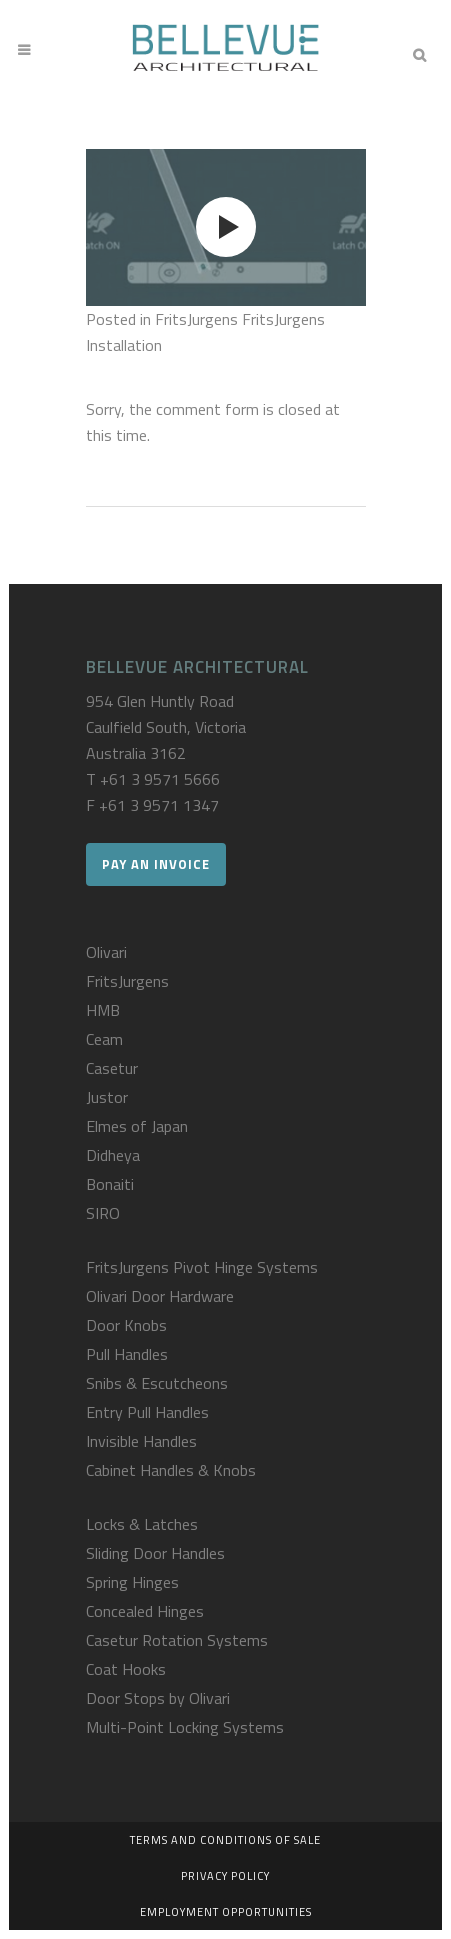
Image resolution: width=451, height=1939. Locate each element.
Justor (107, 1097)
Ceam (104, 1039)
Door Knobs (126, 1325)
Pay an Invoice (156, 864)
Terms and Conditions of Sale (225, 1840)
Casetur (112, 1068)
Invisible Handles (141, 1441)
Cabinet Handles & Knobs (171, 1470)
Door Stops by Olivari (158, 1698)
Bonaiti (110, 1184)
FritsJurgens (127, 981)
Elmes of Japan (137, 1126)
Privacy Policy (225, 1876)
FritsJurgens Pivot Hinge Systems (202, 1267)
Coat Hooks (126, 1669)
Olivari (106, 952)
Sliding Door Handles (155, 1553)
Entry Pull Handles (147, 1412)
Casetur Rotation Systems (177, 1640)
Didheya (113, 1155)
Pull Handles (127, 1354)
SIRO (103, 1213)
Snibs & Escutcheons (157, 1383)
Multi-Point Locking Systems (185, 1727)
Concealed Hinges (145, 1611)
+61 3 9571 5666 (160, 779)
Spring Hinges (132, 1582)
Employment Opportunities (226, 1912)
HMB (103, 1010)
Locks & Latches (142, 1524)
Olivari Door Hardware (160, 1296)
